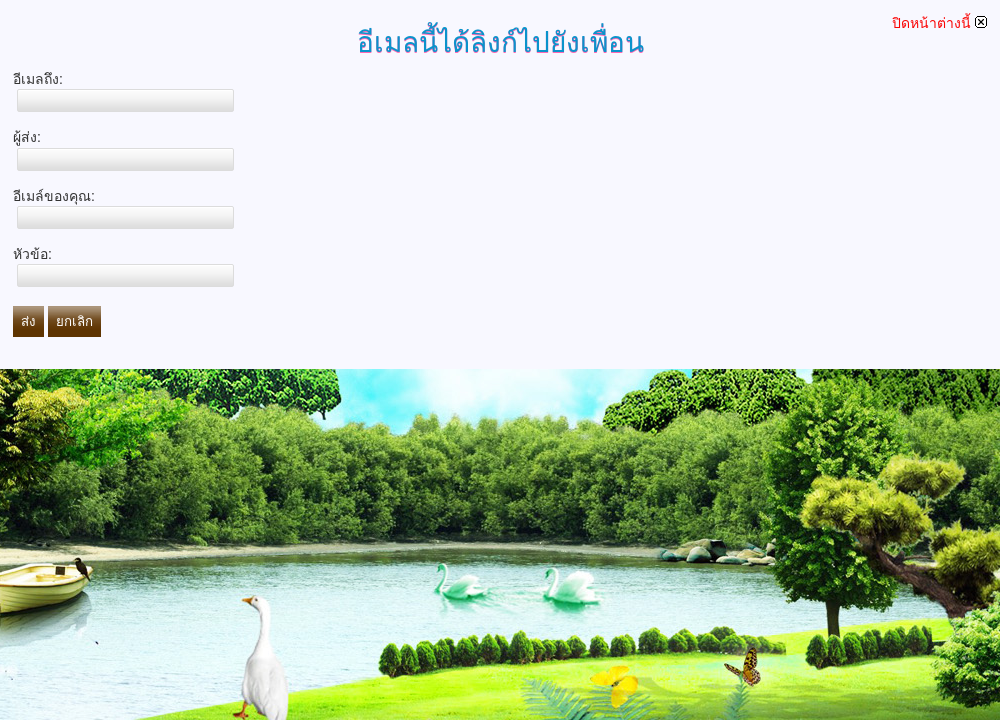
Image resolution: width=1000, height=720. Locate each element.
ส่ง (28, 321)
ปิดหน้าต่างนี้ (939, 23)
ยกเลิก (74, 321)
